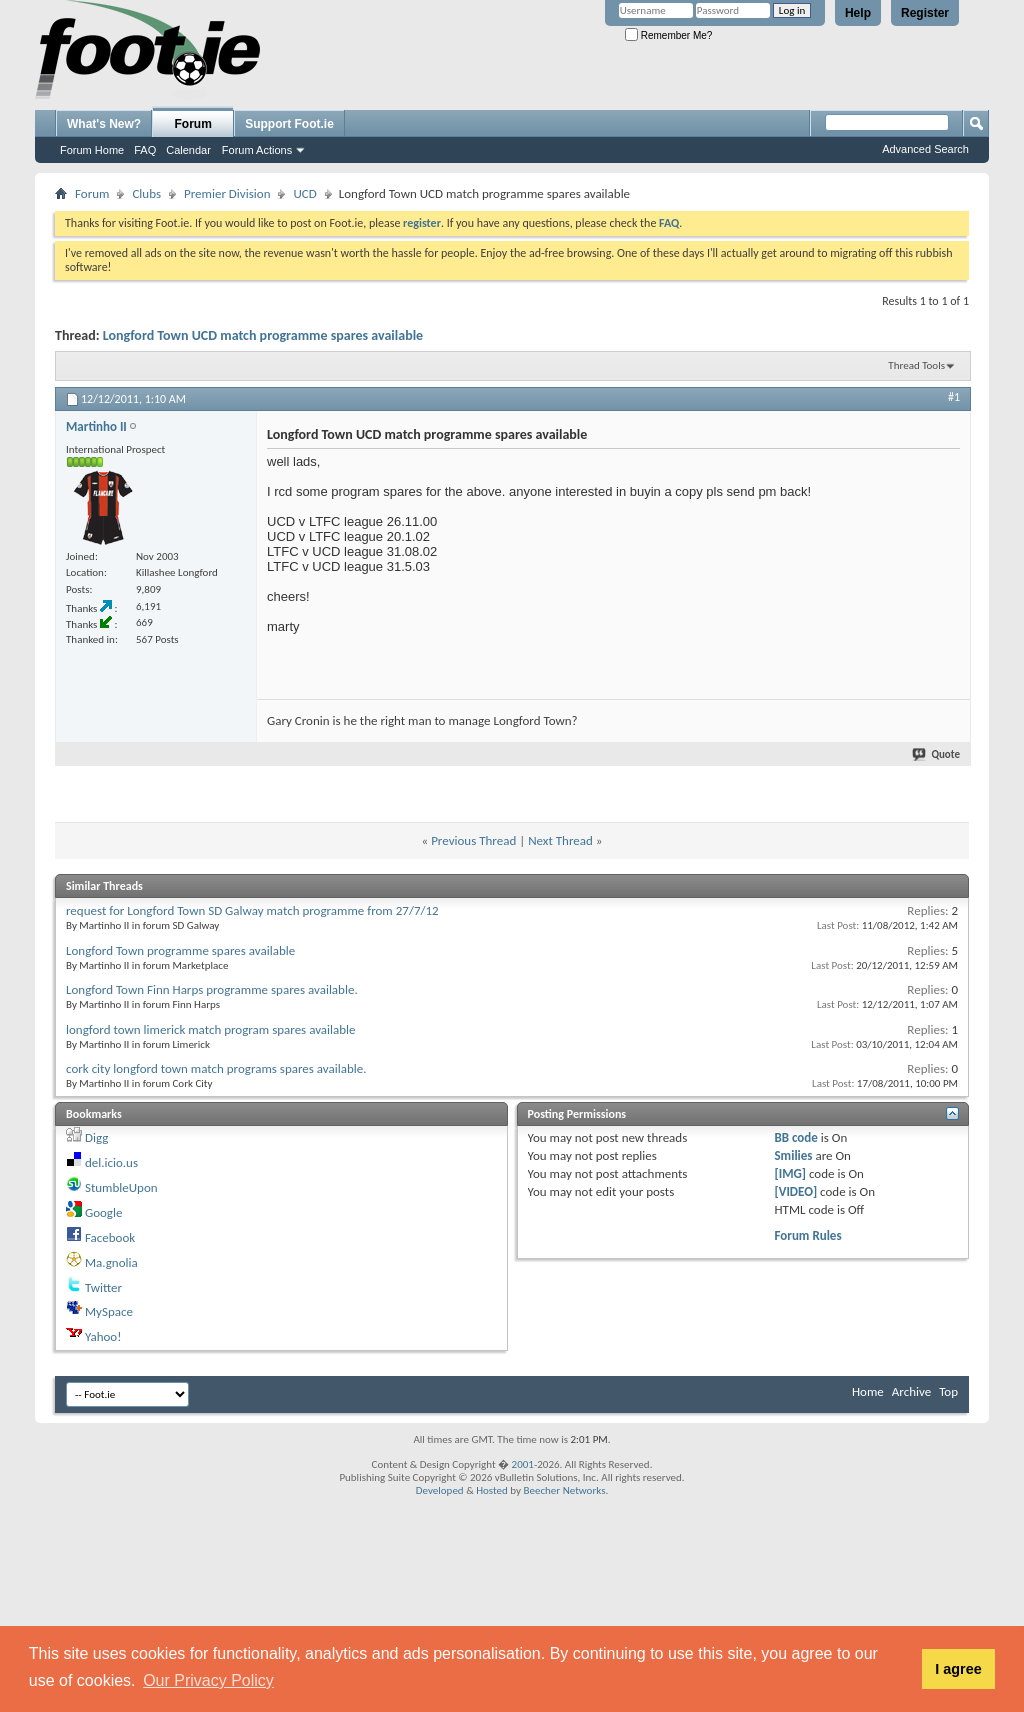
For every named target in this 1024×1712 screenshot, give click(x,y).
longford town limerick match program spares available (211, 1029)
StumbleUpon (121, 1187)
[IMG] (790, 1173)
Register (925, 13)
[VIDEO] (795, 1191)
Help (858, 13)
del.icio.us (111, 1162)
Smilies (793, 1155)
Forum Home (92, 150)
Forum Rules (807, 1235)
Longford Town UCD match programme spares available (263, 335)
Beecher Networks (564, 1490)
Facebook (110, 1237)
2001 (523, 1464)
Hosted (492, 1490)
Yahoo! (103, 1336)
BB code (795, 1137)
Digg (96, 1137)
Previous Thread (473, 840)
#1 (954, 397)
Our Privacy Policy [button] (208, 1680)
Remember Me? (668, 35)
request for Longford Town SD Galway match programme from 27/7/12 (252, 910)
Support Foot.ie (289, 124)
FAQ (145, 150)
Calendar (188, 150)
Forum (193, 124)
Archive (911, 1391)
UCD (304, 193)
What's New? (104, 124)
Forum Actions (257, 150)
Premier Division (227, 193)
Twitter (103, 1287)
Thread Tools (916, 365)
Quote (937, 754)
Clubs (146, 193)
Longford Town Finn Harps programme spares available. (212, 989)
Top (948, 1391)
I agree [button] (958, 1669)
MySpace (109, 1311)
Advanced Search (925, 149)
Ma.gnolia (111, 1262)
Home (868, 1391)
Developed (440, 1490)
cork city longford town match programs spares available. (216, 1068)
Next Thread (560, 840)
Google (103, 1212)
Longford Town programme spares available (180, 950)
